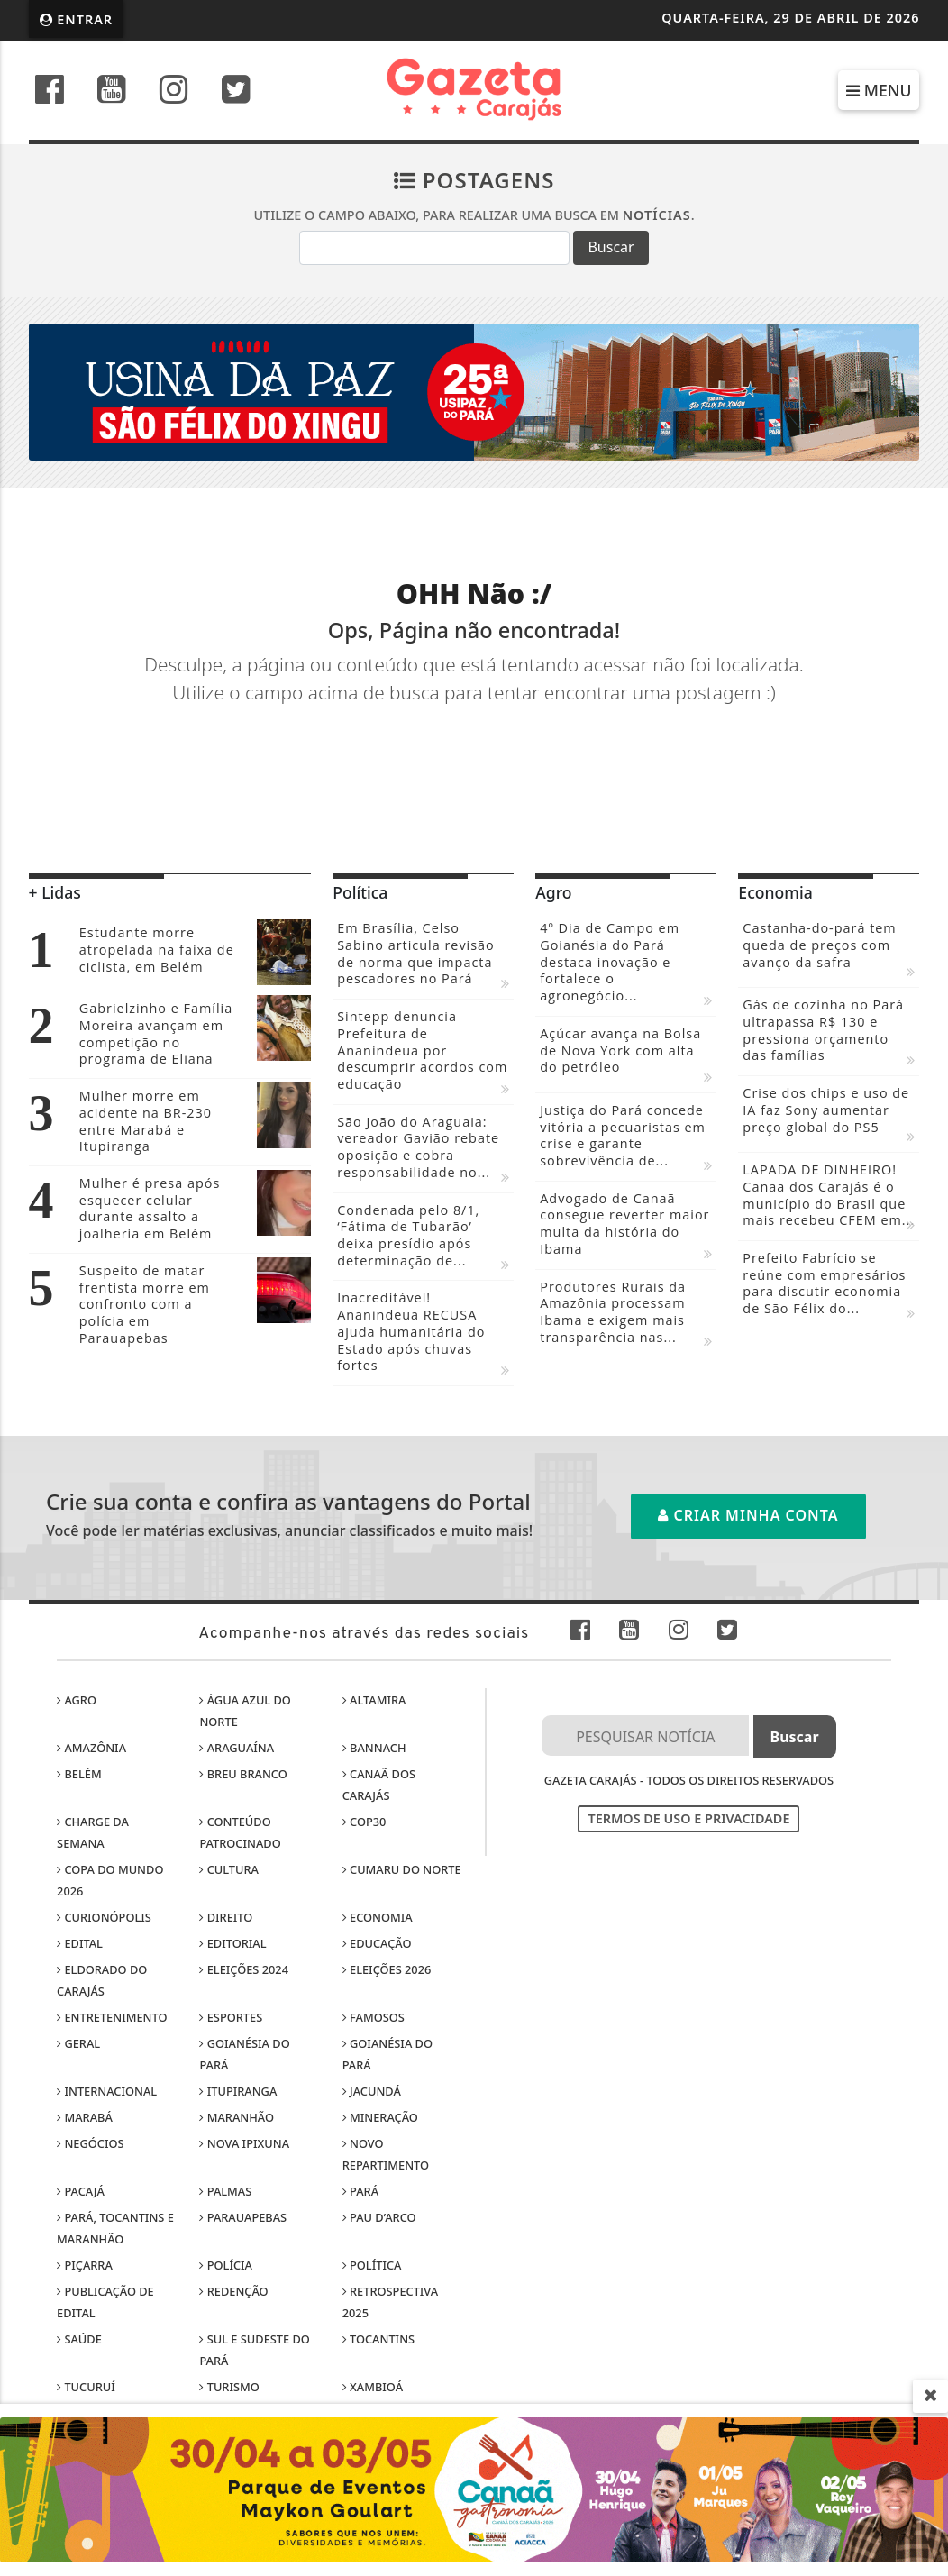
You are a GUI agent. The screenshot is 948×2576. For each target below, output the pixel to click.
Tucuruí (86, 2387)
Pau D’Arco (379, 2217)
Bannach (374, 1748)
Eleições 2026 (387, 1969)
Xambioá (372, 2387)
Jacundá (371, 2091)
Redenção (233, 2291)
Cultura (229, 1869)
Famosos (373, 2017)
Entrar (77, 19)
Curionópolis (104, 1917)
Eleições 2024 (243, 1969)
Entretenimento (112, 2017)
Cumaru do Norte (401, 1869)
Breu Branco (243, 1774)
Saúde (79, 2339)
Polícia (225, 2265)
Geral (78, 2043)
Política (372, 2265)
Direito (225, 1917)
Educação (377, 1943)
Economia (377, 1917)
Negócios (90, 2143)
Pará (360, 2191)
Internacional (107, 2091)
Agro (76, 1700)
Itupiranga (238, 2091)
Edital (80, 1943)
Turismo (229, 2387)
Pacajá (81, 2191)
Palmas (225, 2191)
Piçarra (85, 2265)
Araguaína (236, 1748)
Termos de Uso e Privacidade (688, 1818)
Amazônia (91, 1748)
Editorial (232, 1943)
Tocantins (378, 2339)
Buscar (611, 247)
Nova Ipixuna (244, 2143)
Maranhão (236, 2117)
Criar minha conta (748, 1515)
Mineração (380, 2117)
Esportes (230, 2017)
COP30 (364, 1821)
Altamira (374, 1700)
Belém (79, 1774)
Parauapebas (243, 2217)
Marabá (85, 2117)
